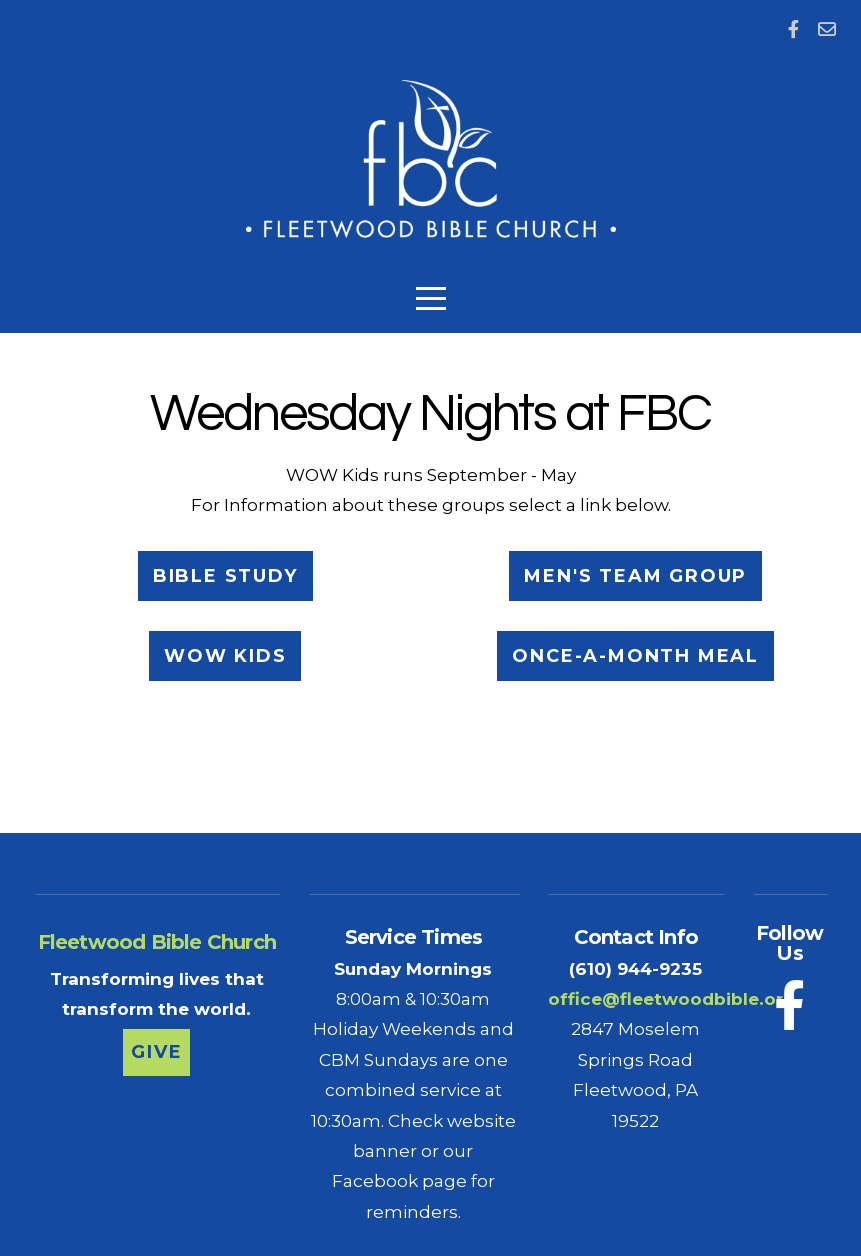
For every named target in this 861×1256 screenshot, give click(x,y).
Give (156, 1052)
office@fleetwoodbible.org (671, 998)
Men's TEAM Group (635, 576)
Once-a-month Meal (635, 656)
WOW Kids (225, 656)
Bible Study (225, 576)
